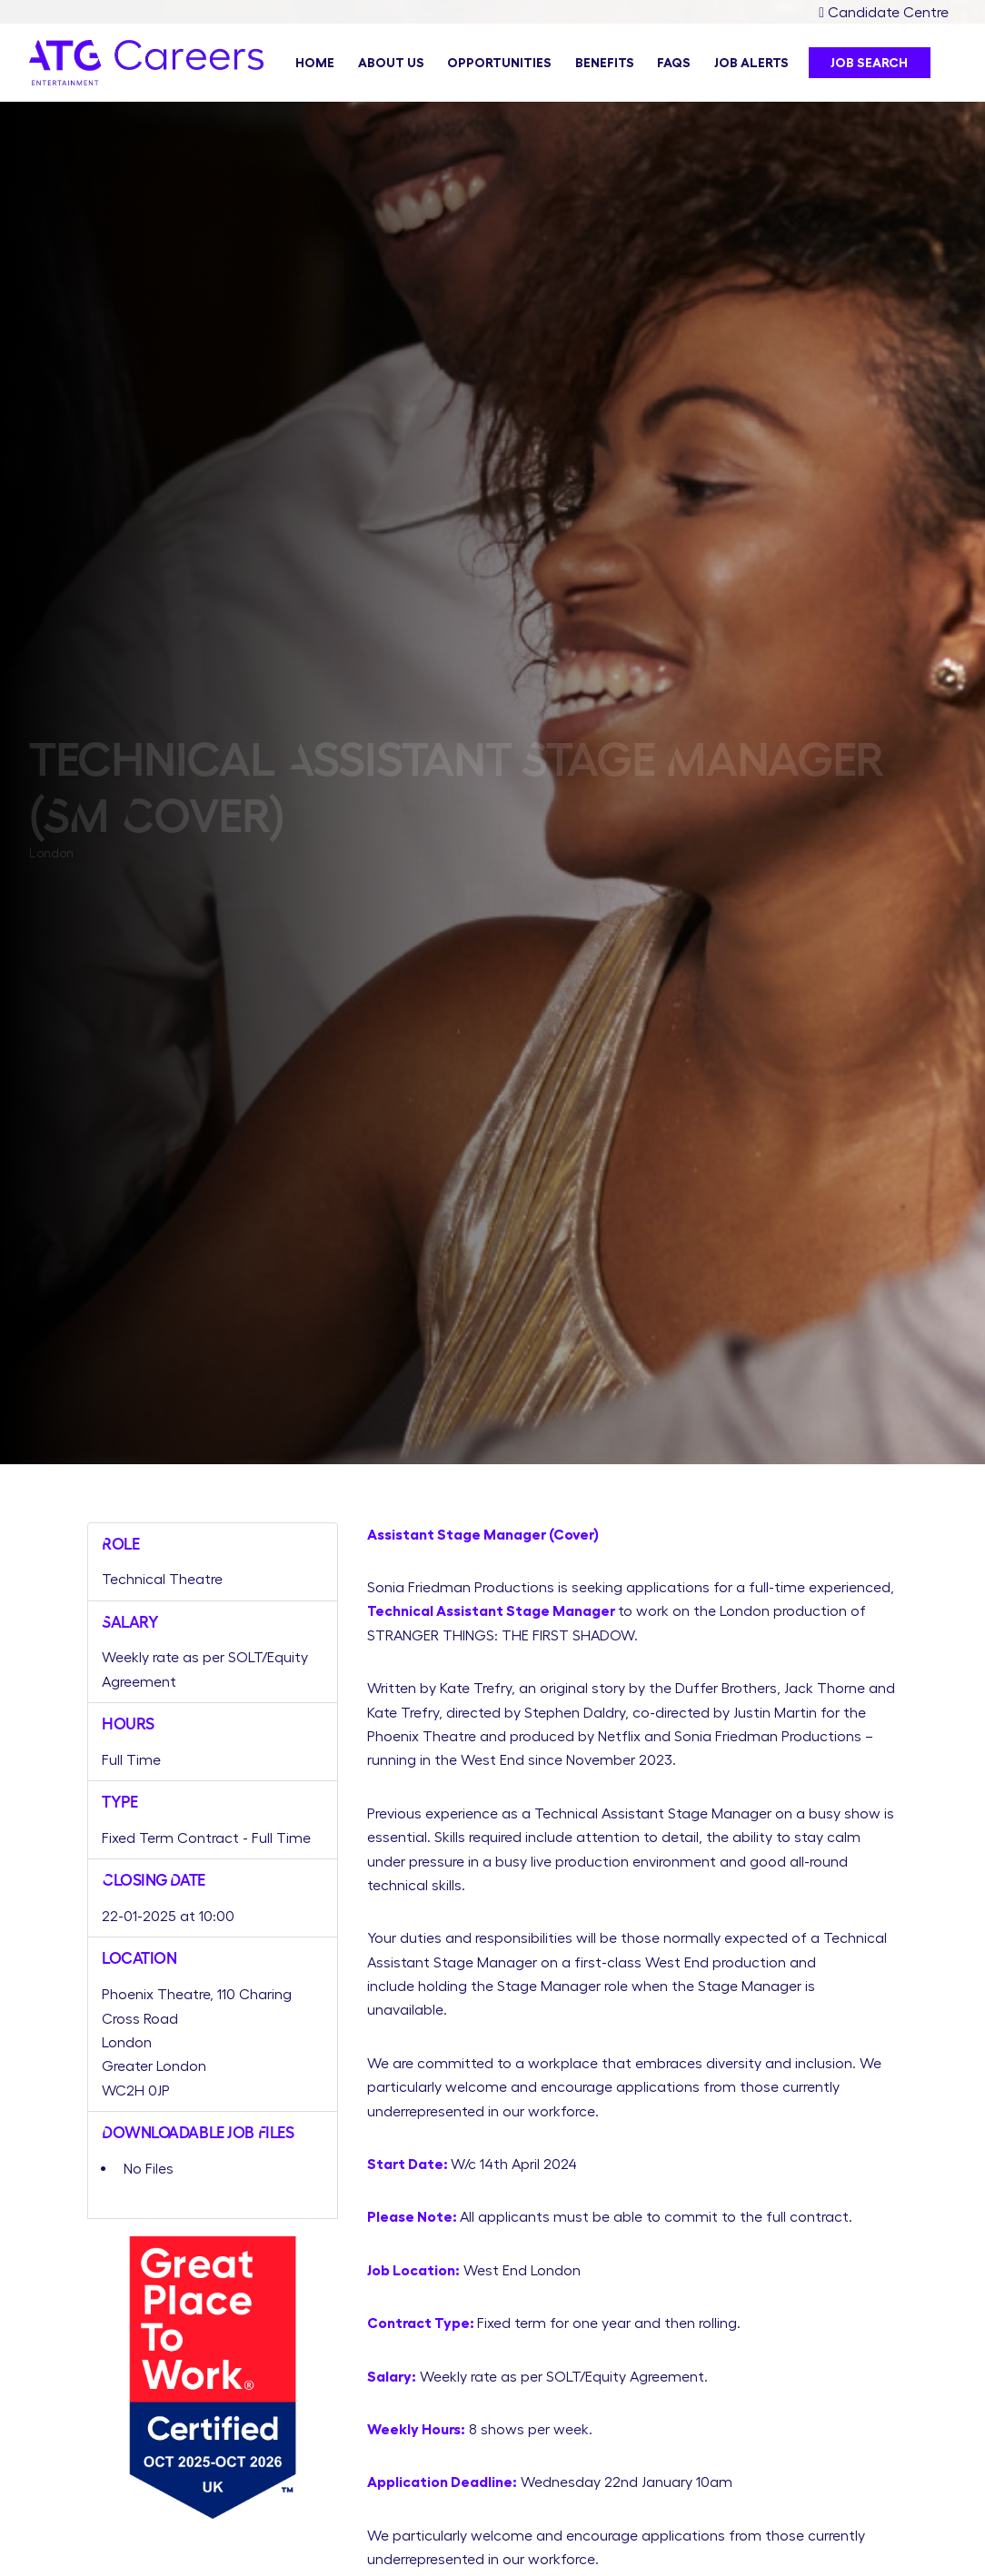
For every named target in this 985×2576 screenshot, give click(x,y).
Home (314, 62)
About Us (391, 62)
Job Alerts (751, 62)
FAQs (674, 62)
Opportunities (499, 62)
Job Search (869, 62)
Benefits (604, 62)
